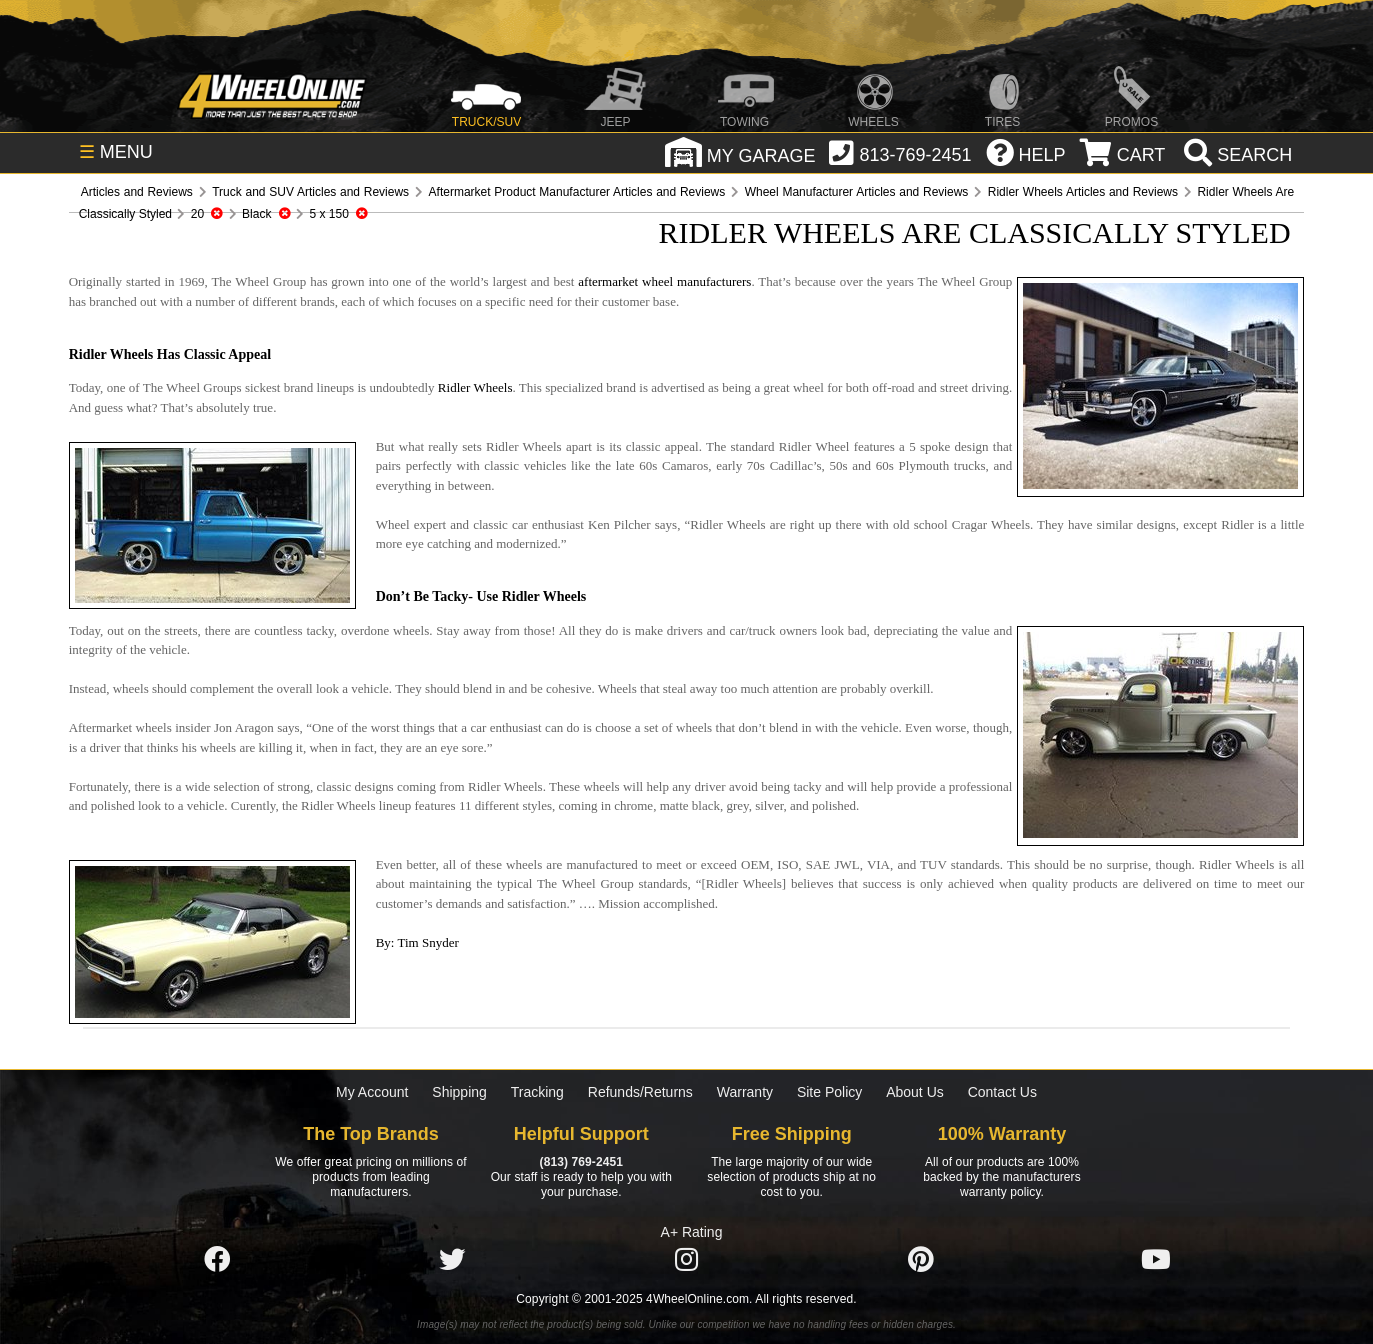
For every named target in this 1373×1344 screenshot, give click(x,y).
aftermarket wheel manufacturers (664, 281)
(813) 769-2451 (581, 1162)
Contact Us (1002, 1092)
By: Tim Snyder (417, 942)
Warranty (745, 1092)
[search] (1235, 155)
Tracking (537, 1092)
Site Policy (829, 1092)
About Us (915, 1092)
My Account (372, 1092)
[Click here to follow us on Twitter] (452, 1260)
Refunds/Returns (640, 1092)
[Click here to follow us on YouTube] (1156, 1260)
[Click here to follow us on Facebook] (217, 1260)
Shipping (459, 1092)
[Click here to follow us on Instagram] (686, 1260)
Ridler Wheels (475, 387)
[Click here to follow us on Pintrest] (921, 1260)
